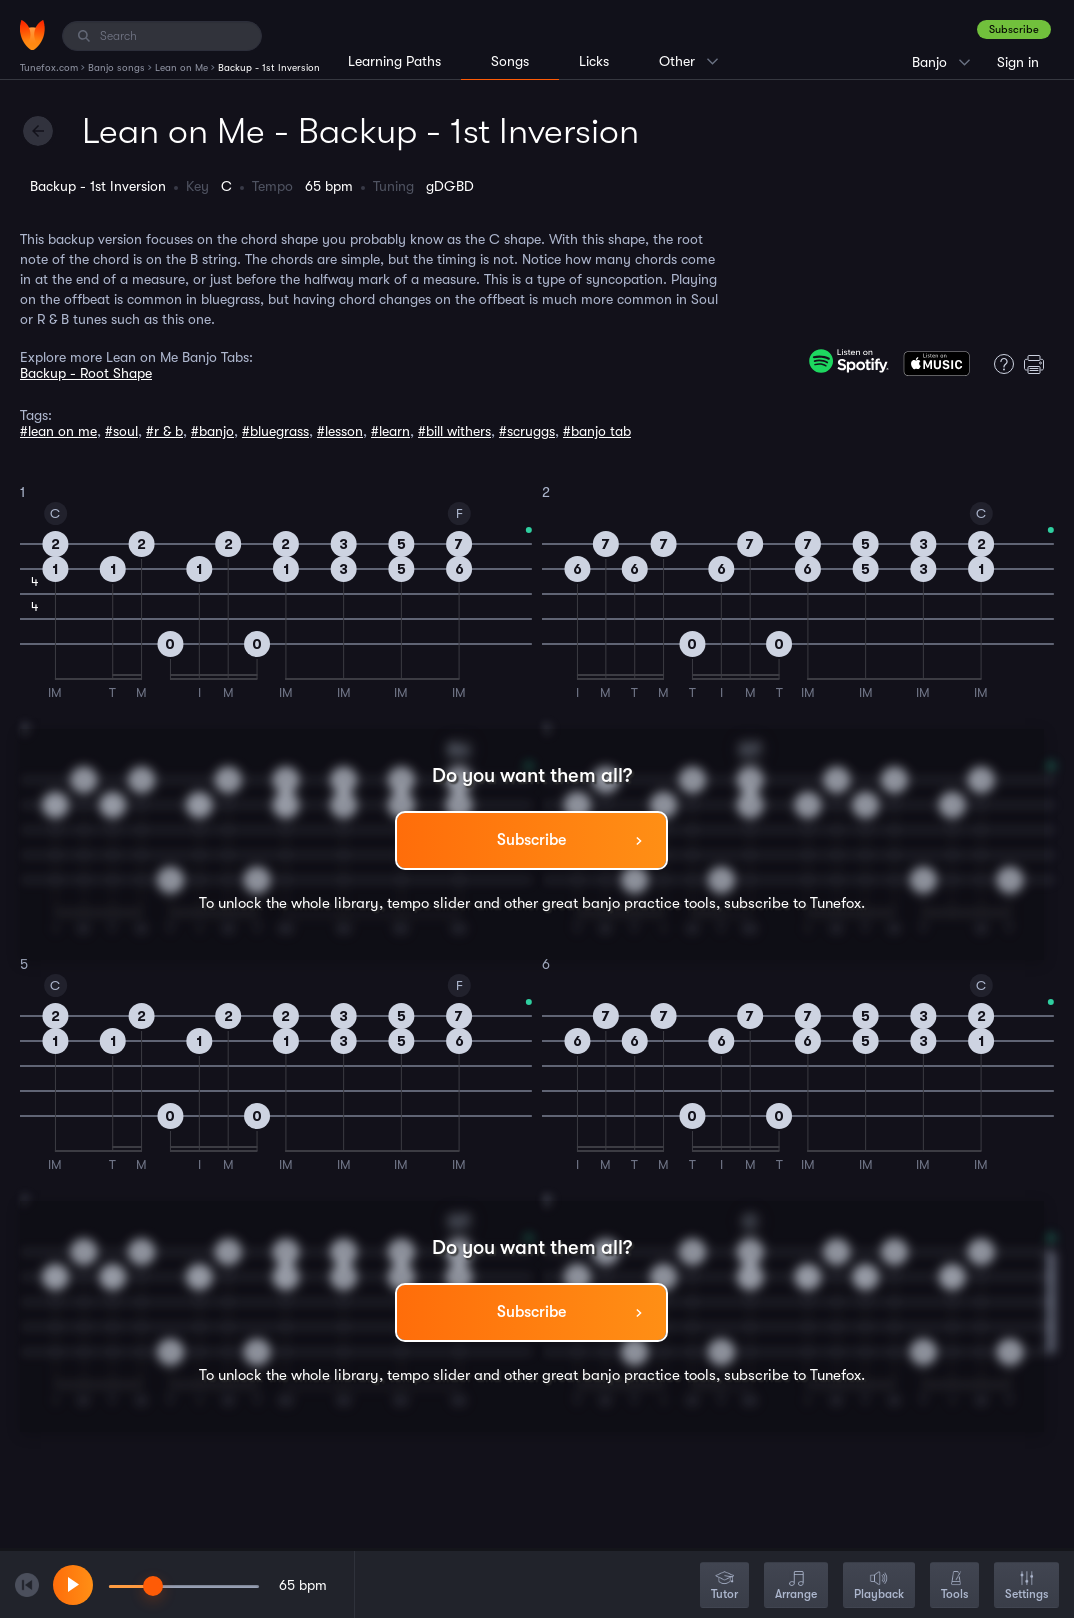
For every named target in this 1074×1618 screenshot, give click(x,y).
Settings (1026, 1586)
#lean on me (58, 431)
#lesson (340, 431)
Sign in (1018, 62)
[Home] (32, 35)
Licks (594, 61)
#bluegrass (275, 431)
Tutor (724, 1586)
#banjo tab (597, 431)
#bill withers (454, 431)
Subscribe (1014, 29)
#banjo (212, 431)
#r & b (164, 431)
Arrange (796, 1586)
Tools (954, 1586)
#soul (121, 431)
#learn (390, 431)
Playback (879, 1586)
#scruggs (527, 431)
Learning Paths (394, 61)
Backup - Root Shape (86, 373)
